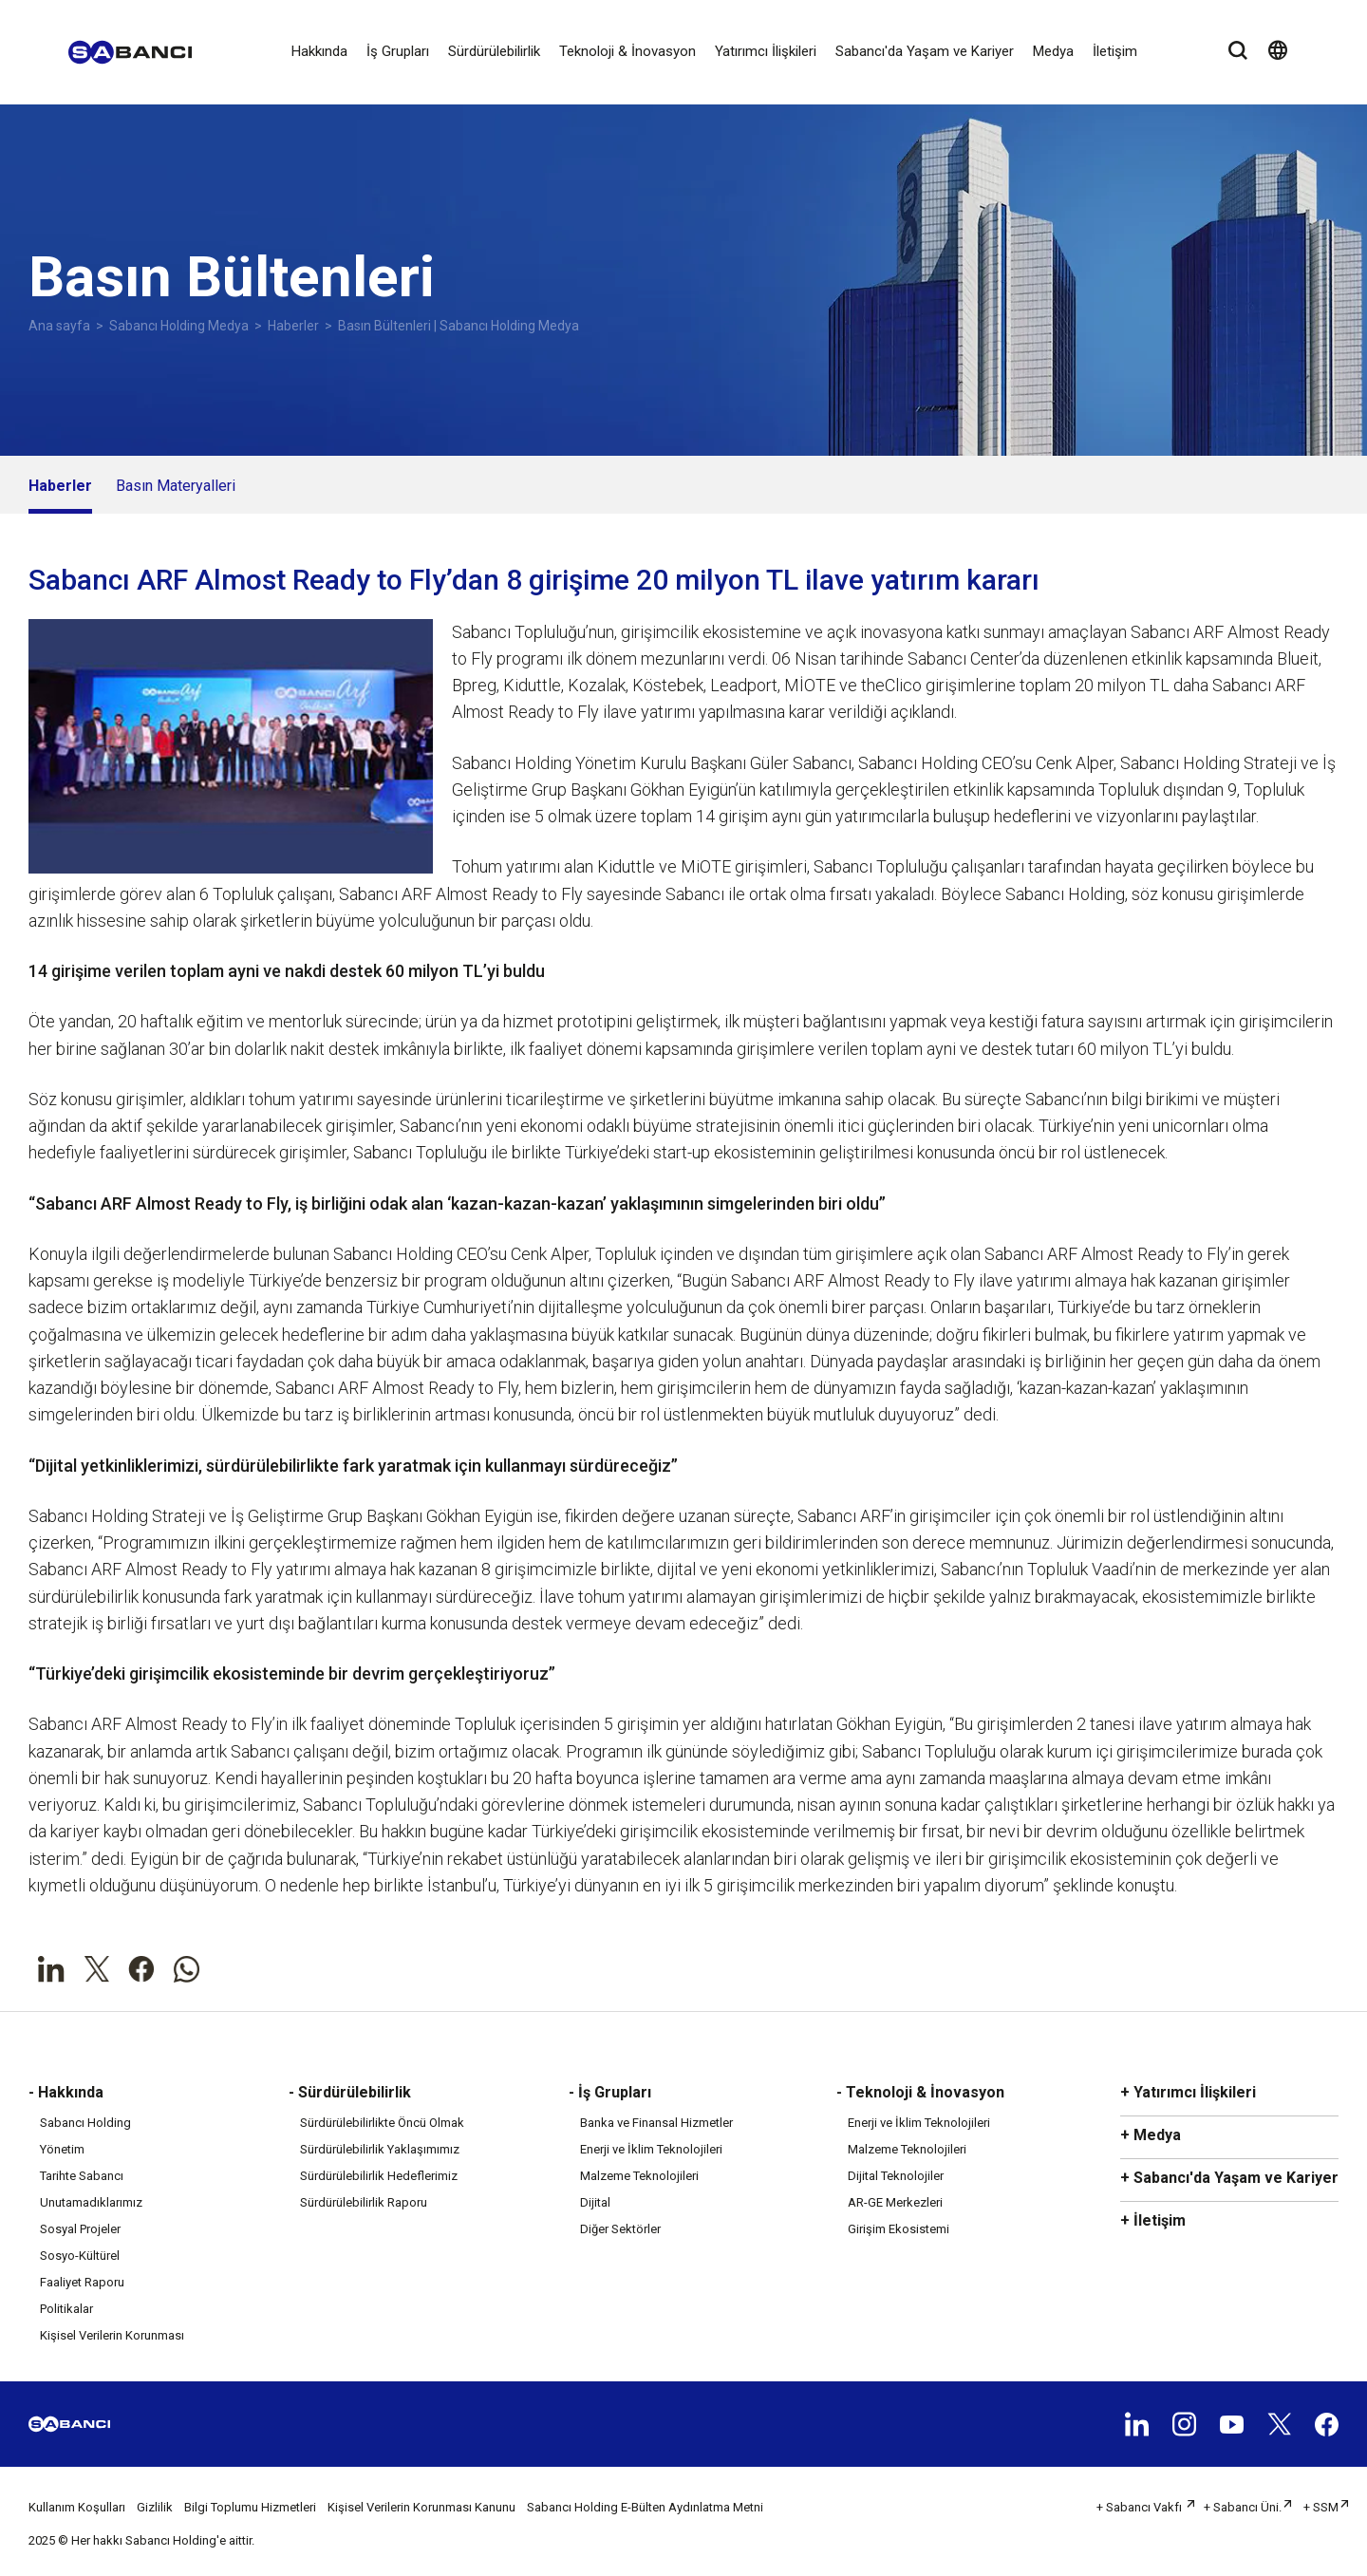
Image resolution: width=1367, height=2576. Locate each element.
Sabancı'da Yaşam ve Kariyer (924, 51)
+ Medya (1150, 2135)
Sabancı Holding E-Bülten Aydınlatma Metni (645, 2507)
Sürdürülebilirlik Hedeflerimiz (379, 2176)
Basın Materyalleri (175, 486)
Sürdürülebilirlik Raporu (363, 2202)
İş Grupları (397, 51)
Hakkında (319, 51)
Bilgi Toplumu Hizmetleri (250, 2507)
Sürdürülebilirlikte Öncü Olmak (382, 2122)
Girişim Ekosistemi (898, 2229)
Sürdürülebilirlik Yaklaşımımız (379, 2149)
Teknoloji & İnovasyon (627, 51)
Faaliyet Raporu (82, 2282)
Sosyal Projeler (80, 2229)
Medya (1053, 51)
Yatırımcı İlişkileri (765, 51)
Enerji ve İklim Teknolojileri (651, 2149)
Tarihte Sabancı (81, 2176)
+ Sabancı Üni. (1243, 2507)
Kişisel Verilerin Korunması (112, 2335)
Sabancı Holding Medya (179, 325)
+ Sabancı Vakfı (1140, 2507)
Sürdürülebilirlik (494, 51)
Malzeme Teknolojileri (639, 2176)
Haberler (293, 325)
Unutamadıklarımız (91, 2202)
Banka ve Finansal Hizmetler (656, 2122)
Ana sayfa (59, 325)
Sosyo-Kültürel (80, 2255)
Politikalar (66, 2309)
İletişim (1115, 51)
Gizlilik (155, 2507)
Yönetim (62, 2149)
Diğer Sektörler (620, 2229)
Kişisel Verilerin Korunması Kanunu (421, 2507)
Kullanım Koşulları (76, 2507)
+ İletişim (1153, 2220)
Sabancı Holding (85, 2122)
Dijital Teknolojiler (896, 2176)
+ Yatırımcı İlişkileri (1188, 2092)
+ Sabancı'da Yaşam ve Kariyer (1229, 2178)
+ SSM (1321, 2507)
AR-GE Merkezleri (895, 2202)
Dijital (595, 2202)
